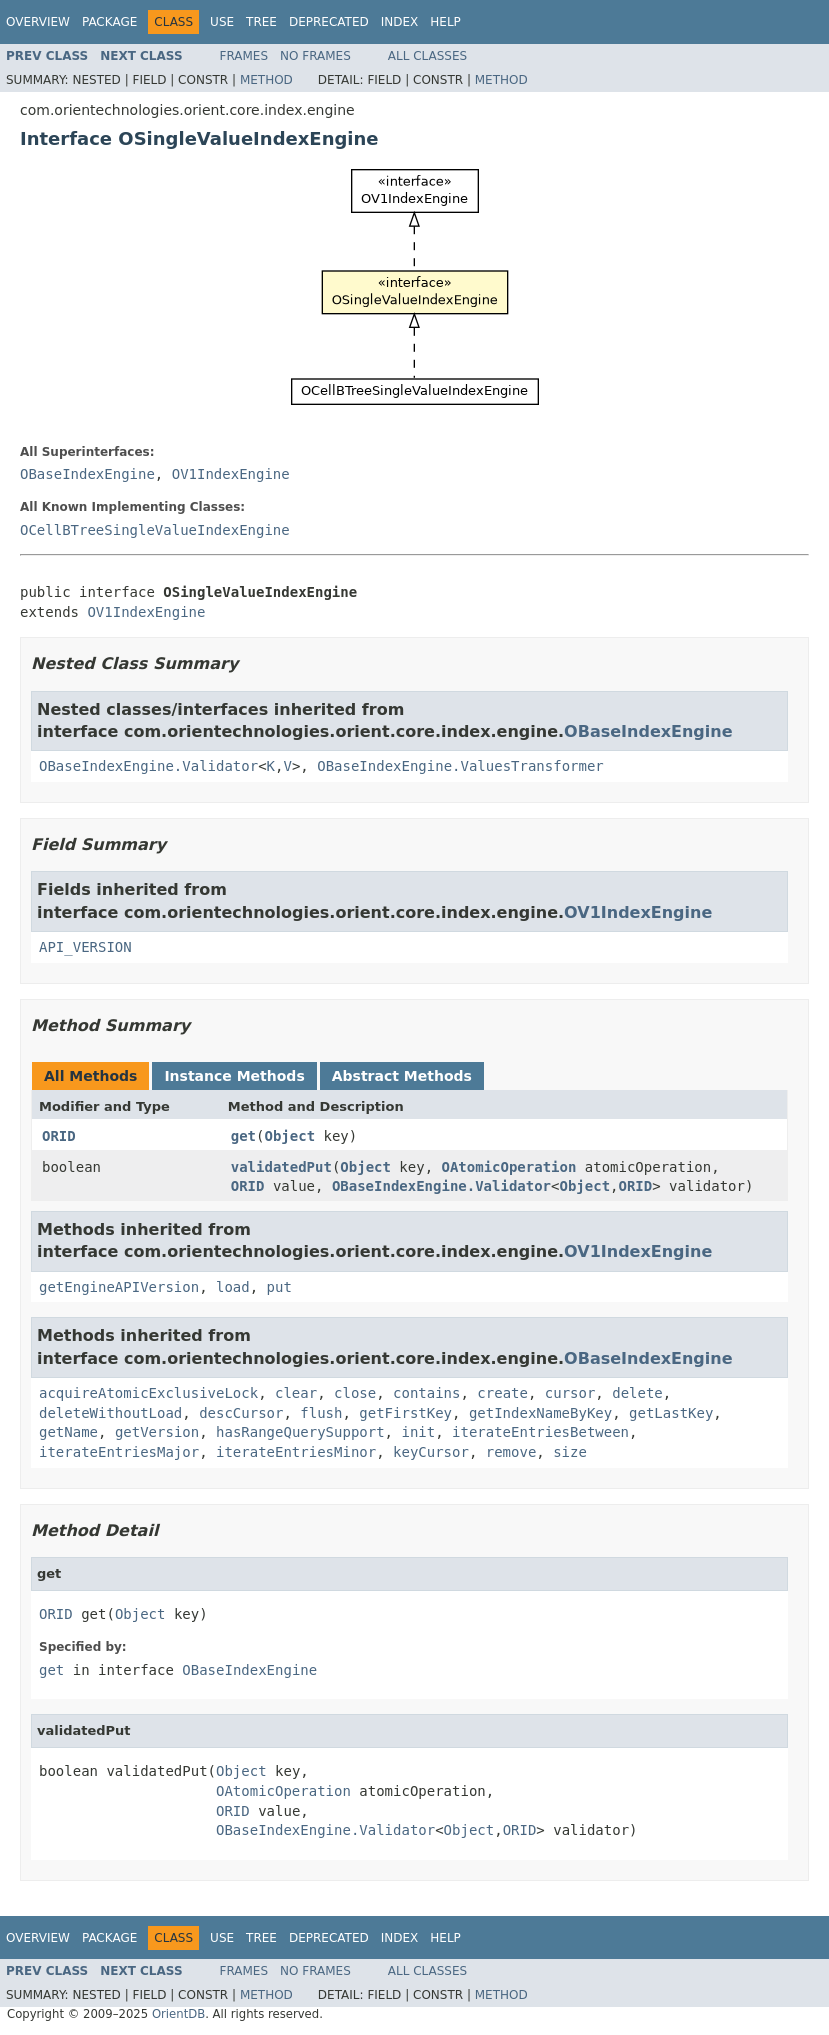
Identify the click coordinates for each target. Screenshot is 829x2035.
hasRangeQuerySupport (300, 1432)
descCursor (241, 1413)
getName (68, 1432)
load (233, 1287)
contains (426, 1393)
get (243, 1136)
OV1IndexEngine (231, 474)
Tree (261, 22)
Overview (38, 22)
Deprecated (329, 22)
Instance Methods (234, 1076)
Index (400, 22)
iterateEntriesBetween (540, 1432)
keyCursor (431, 1452)
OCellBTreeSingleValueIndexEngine (155, 530)
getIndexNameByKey (540, 1413)
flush (321, 1413)
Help (445, 22)
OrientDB (178, 2014)
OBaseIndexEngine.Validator (148, 766)
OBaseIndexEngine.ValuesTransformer (460, 766)
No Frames (315, 56)
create (502, 1393)
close (355, 1393)
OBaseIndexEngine (87, 474)
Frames (244, 56)
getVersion (157, 1432)
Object (289, 1136)
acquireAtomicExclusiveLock (148, 1393)
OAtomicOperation (509, 1167)
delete (637, 1393)
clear (296, 1393)
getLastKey (671, 1413)
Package (109, 22)
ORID (59, 1136)
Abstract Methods (402, 1076)
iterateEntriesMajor (119, 1452)
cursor (570, 1393)
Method (266, 80)
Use (222, 22)
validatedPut (281, 1167)
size (570, 1452)
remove (511, 1452)
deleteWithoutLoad (110, 1413)
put (279, 1287)
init (418, 1432)
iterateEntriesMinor (296, 1452)
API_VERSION (85, 947)
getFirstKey (405, 1413)
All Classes (427, 56)
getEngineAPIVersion (119, 1287)
